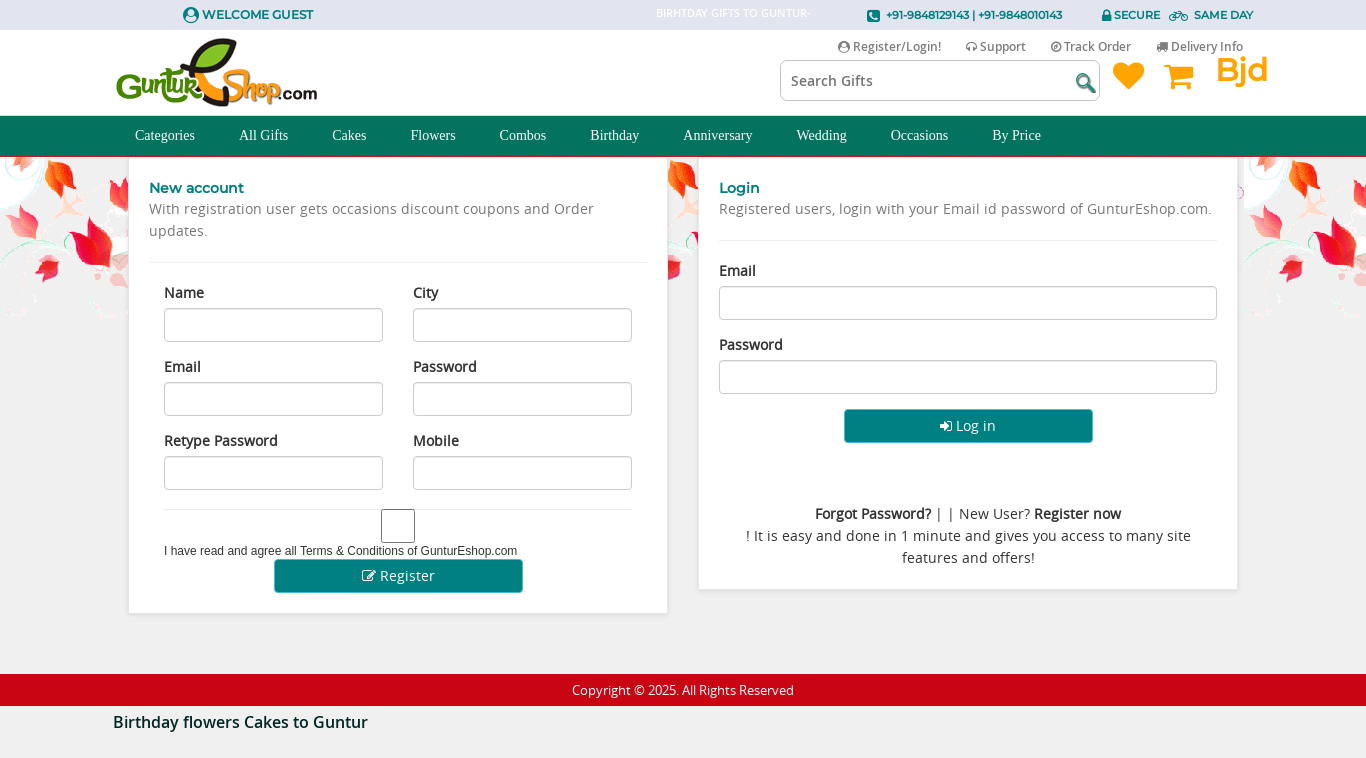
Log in (968, 425)
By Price (1027, 136)
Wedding (833, 136)
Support (996, 46)
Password (445, 366)
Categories (176, 136)
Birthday (625, 136)
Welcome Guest (257, 14)
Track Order (1091, 46)
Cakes (360, 136)
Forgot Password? (873, 513)
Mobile (436, 440)
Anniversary (728, 136)
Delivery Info (1199, 46)
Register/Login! (889, 46)
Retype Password (221, 440)
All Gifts (274, 136)
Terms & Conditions (352, 551)
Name (184, 292)
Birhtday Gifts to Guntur (731, 12)
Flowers (443, 136)
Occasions (931, 136)
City (425, 292)
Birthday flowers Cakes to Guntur (240, 722)
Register (398, 575)
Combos (534, 136)
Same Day (1223, 15)
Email (182, 366)
